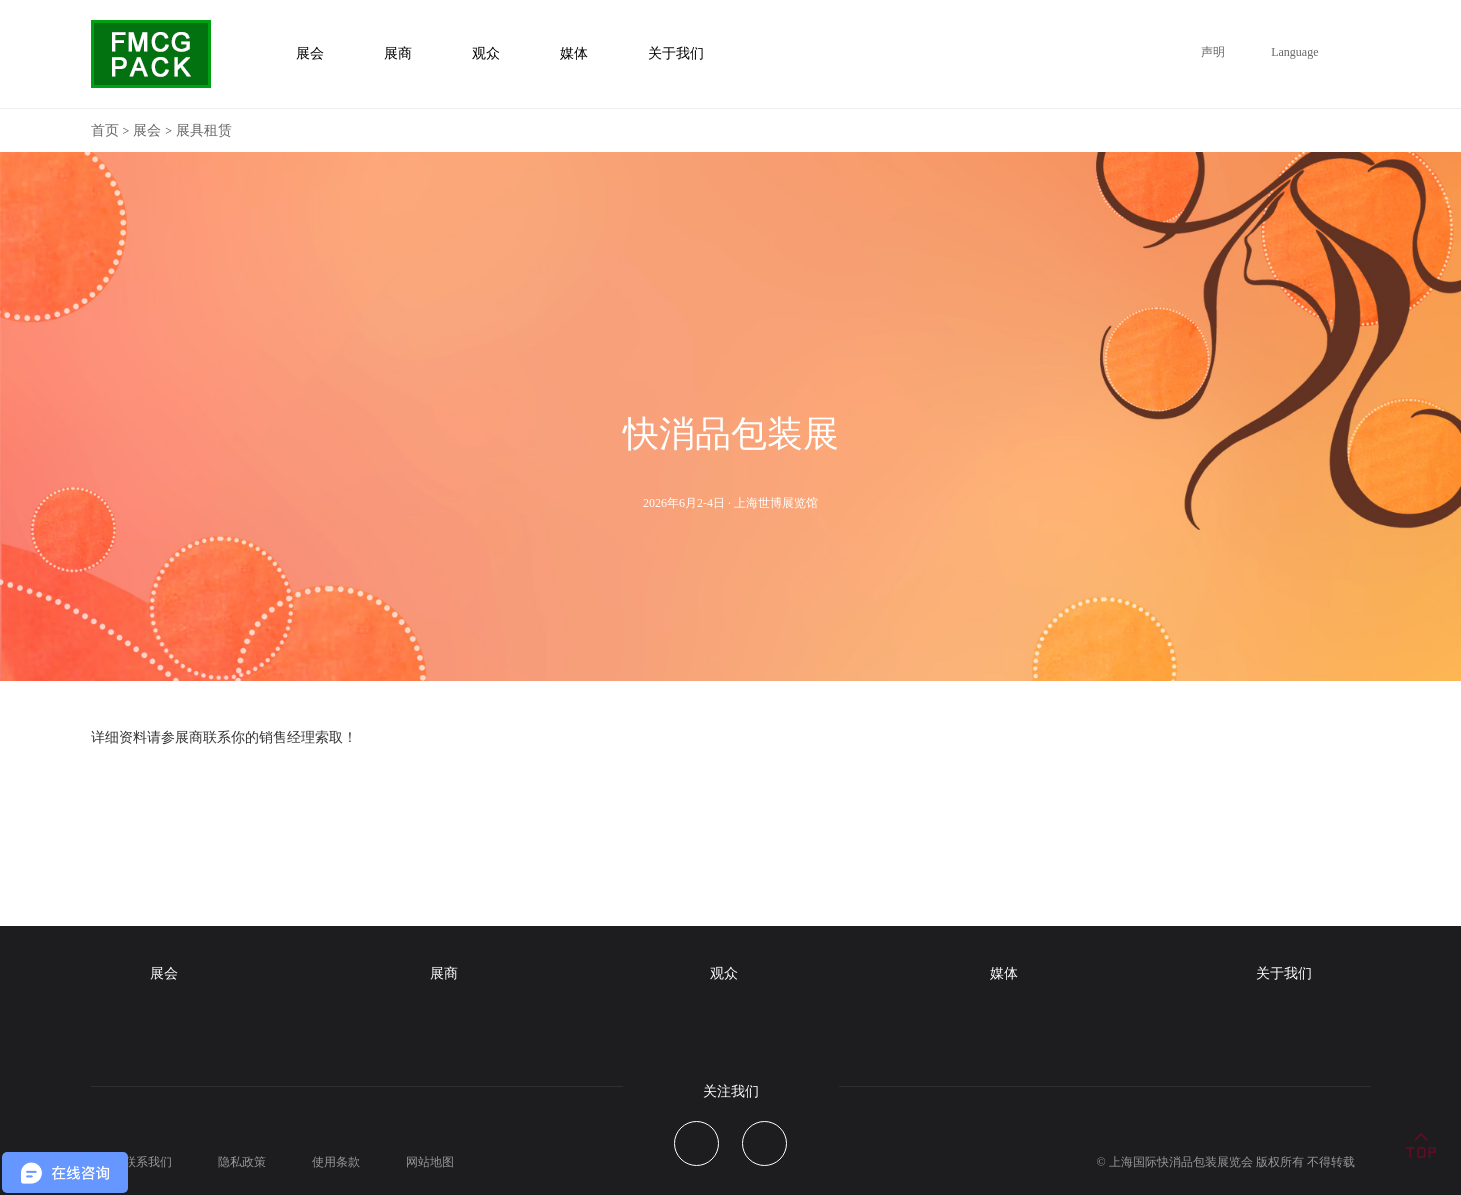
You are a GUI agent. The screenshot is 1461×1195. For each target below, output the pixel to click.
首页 (105, 130)
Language (1294, 52)
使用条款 (336, 1162)
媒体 (1004, 973)
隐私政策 (242, 1162)
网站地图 (430, 1162)
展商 (444, 973)
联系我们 (148, 1162)
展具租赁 (204, 130)
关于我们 (1284, 973)
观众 (724, 973)
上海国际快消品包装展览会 (1181, 1162)
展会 (147, 130)
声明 (1213, 52)
